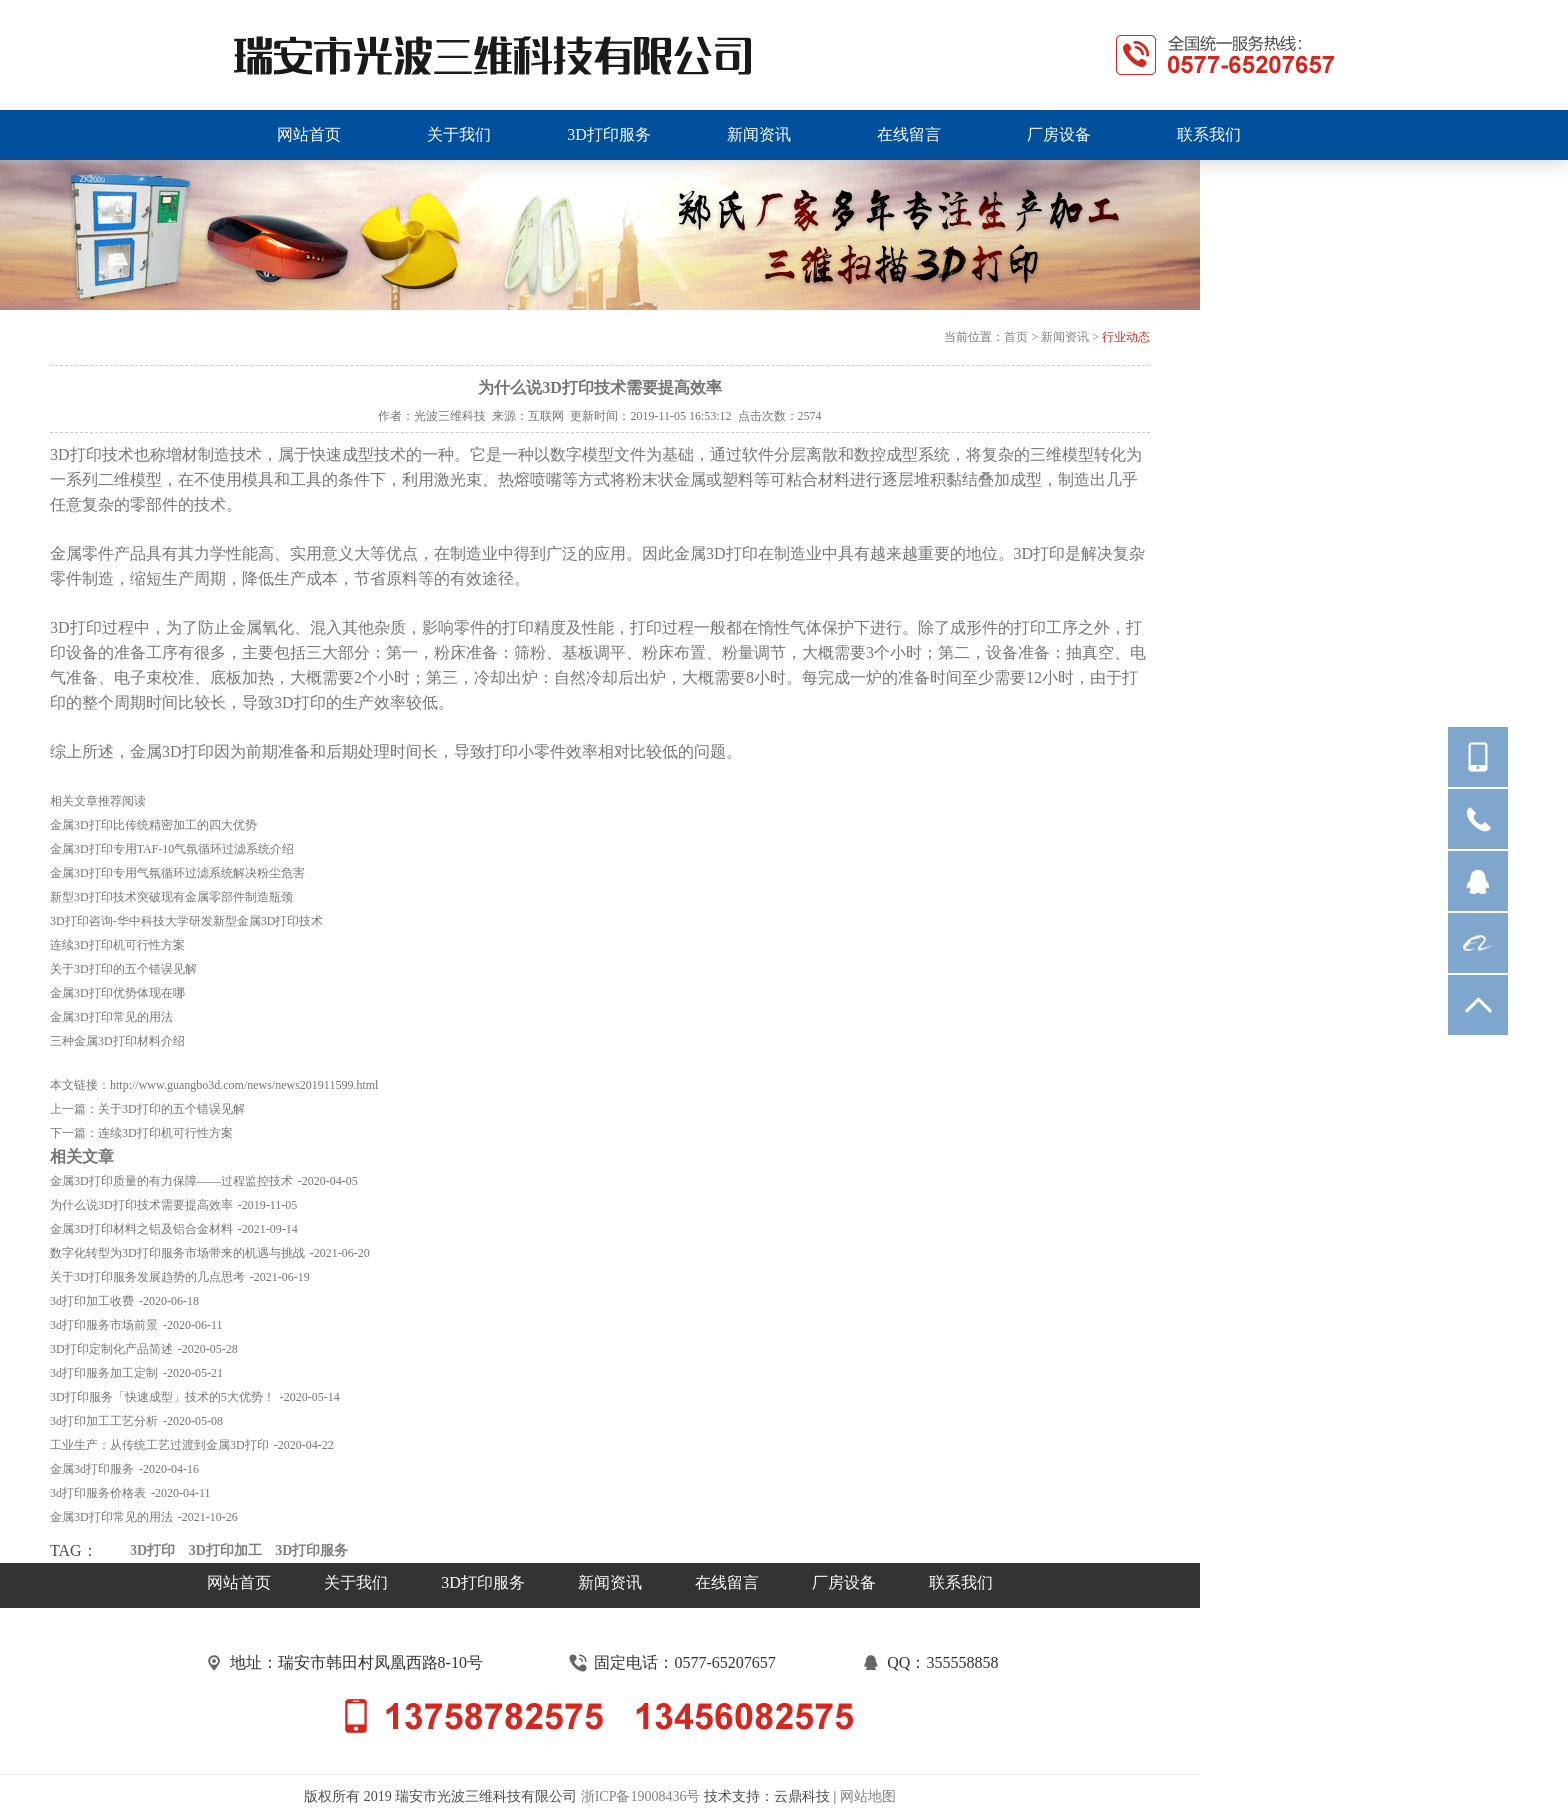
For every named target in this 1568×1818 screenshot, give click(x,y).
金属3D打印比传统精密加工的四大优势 (153, 825)
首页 (1016, 337)
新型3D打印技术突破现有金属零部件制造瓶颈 (171, 897)
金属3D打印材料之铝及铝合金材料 (141, 1229)
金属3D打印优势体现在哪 (117, 993)
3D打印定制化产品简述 (111, 1349)
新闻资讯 (1065, 337)
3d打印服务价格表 (98, 1493)
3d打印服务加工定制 (104, 1373)
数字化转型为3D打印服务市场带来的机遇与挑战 (177, 1253)
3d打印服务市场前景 (104, 1325)
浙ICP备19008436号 (641, 1796)
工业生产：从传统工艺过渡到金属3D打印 (159, 1445)
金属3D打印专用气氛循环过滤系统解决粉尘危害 (177, 873)
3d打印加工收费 (92, 1301)
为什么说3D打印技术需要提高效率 (141, 1205)
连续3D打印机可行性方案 (117, 945)
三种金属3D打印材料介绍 (117, 1041)
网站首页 (239, 1582)
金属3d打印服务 (92, 1469)
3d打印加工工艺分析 (104, 1421)
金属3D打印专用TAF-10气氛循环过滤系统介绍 (172, 849)
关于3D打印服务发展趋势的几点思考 (147, 1277)
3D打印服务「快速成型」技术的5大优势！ (162, 1397)
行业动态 (1126, 337)
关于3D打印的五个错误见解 (123, 969)
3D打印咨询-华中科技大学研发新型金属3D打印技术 (186, 921)
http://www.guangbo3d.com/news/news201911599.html (244, 1085)
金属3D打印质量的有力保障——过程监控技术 (171, 1181)
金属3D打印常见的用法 (111, 1017)
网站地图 (868, 1796)
